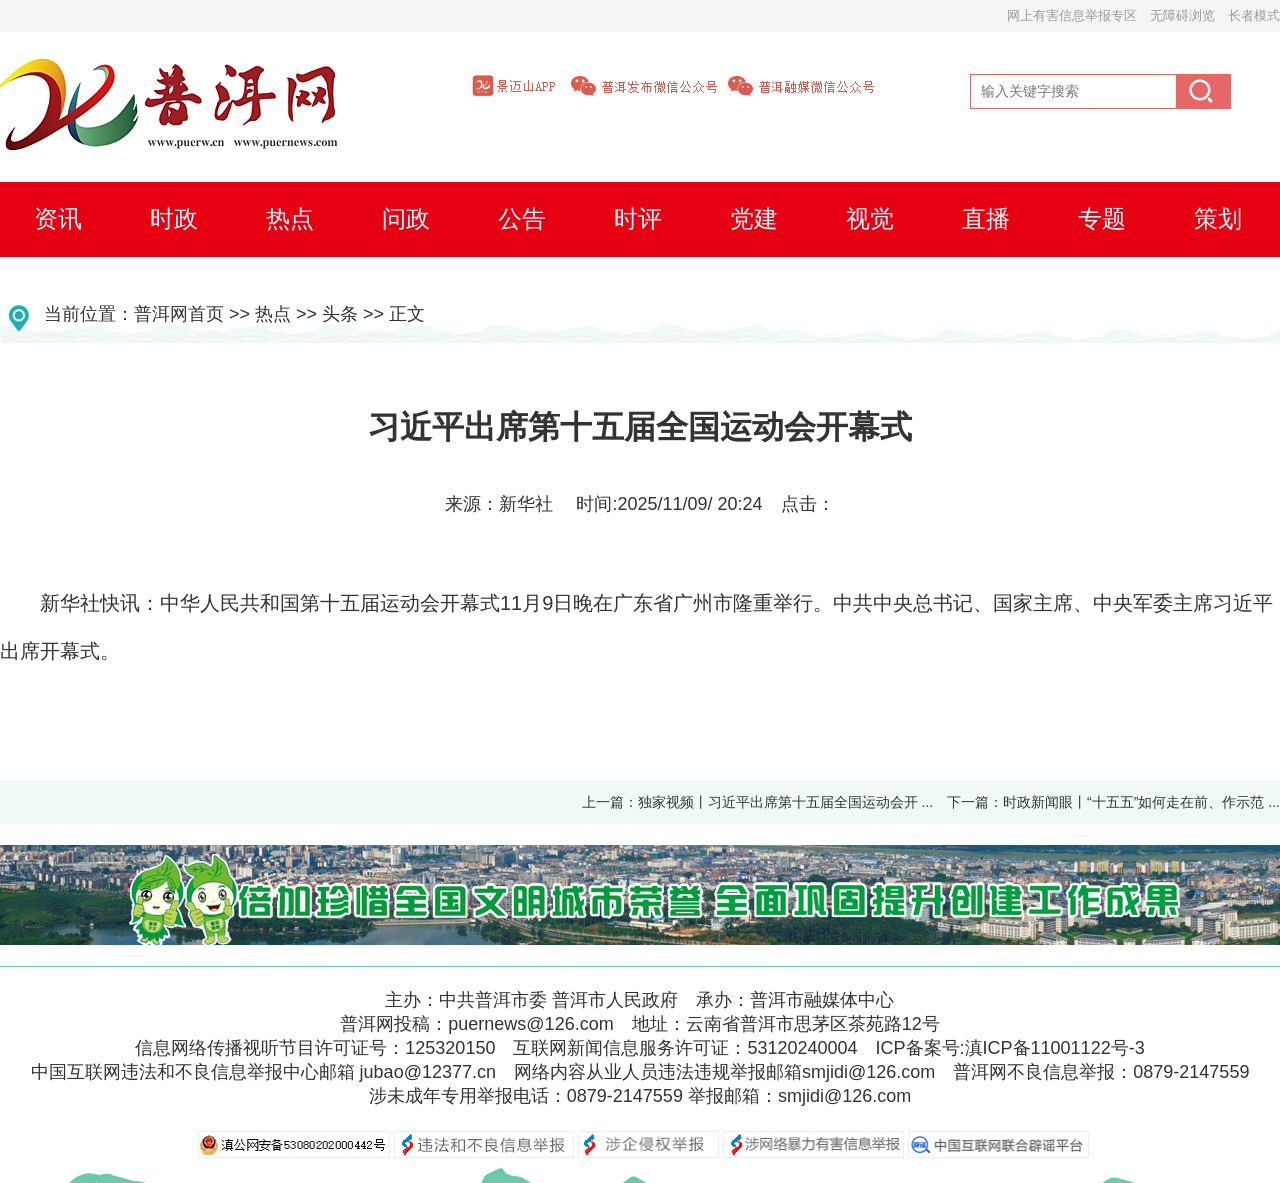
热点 (273, 314)
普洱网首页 (179, 314)
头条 (340, 314)
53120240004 (802, 1048)
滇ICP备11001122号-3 (1055, 1048)
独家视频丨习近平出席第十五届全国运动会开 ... (786, 802)
